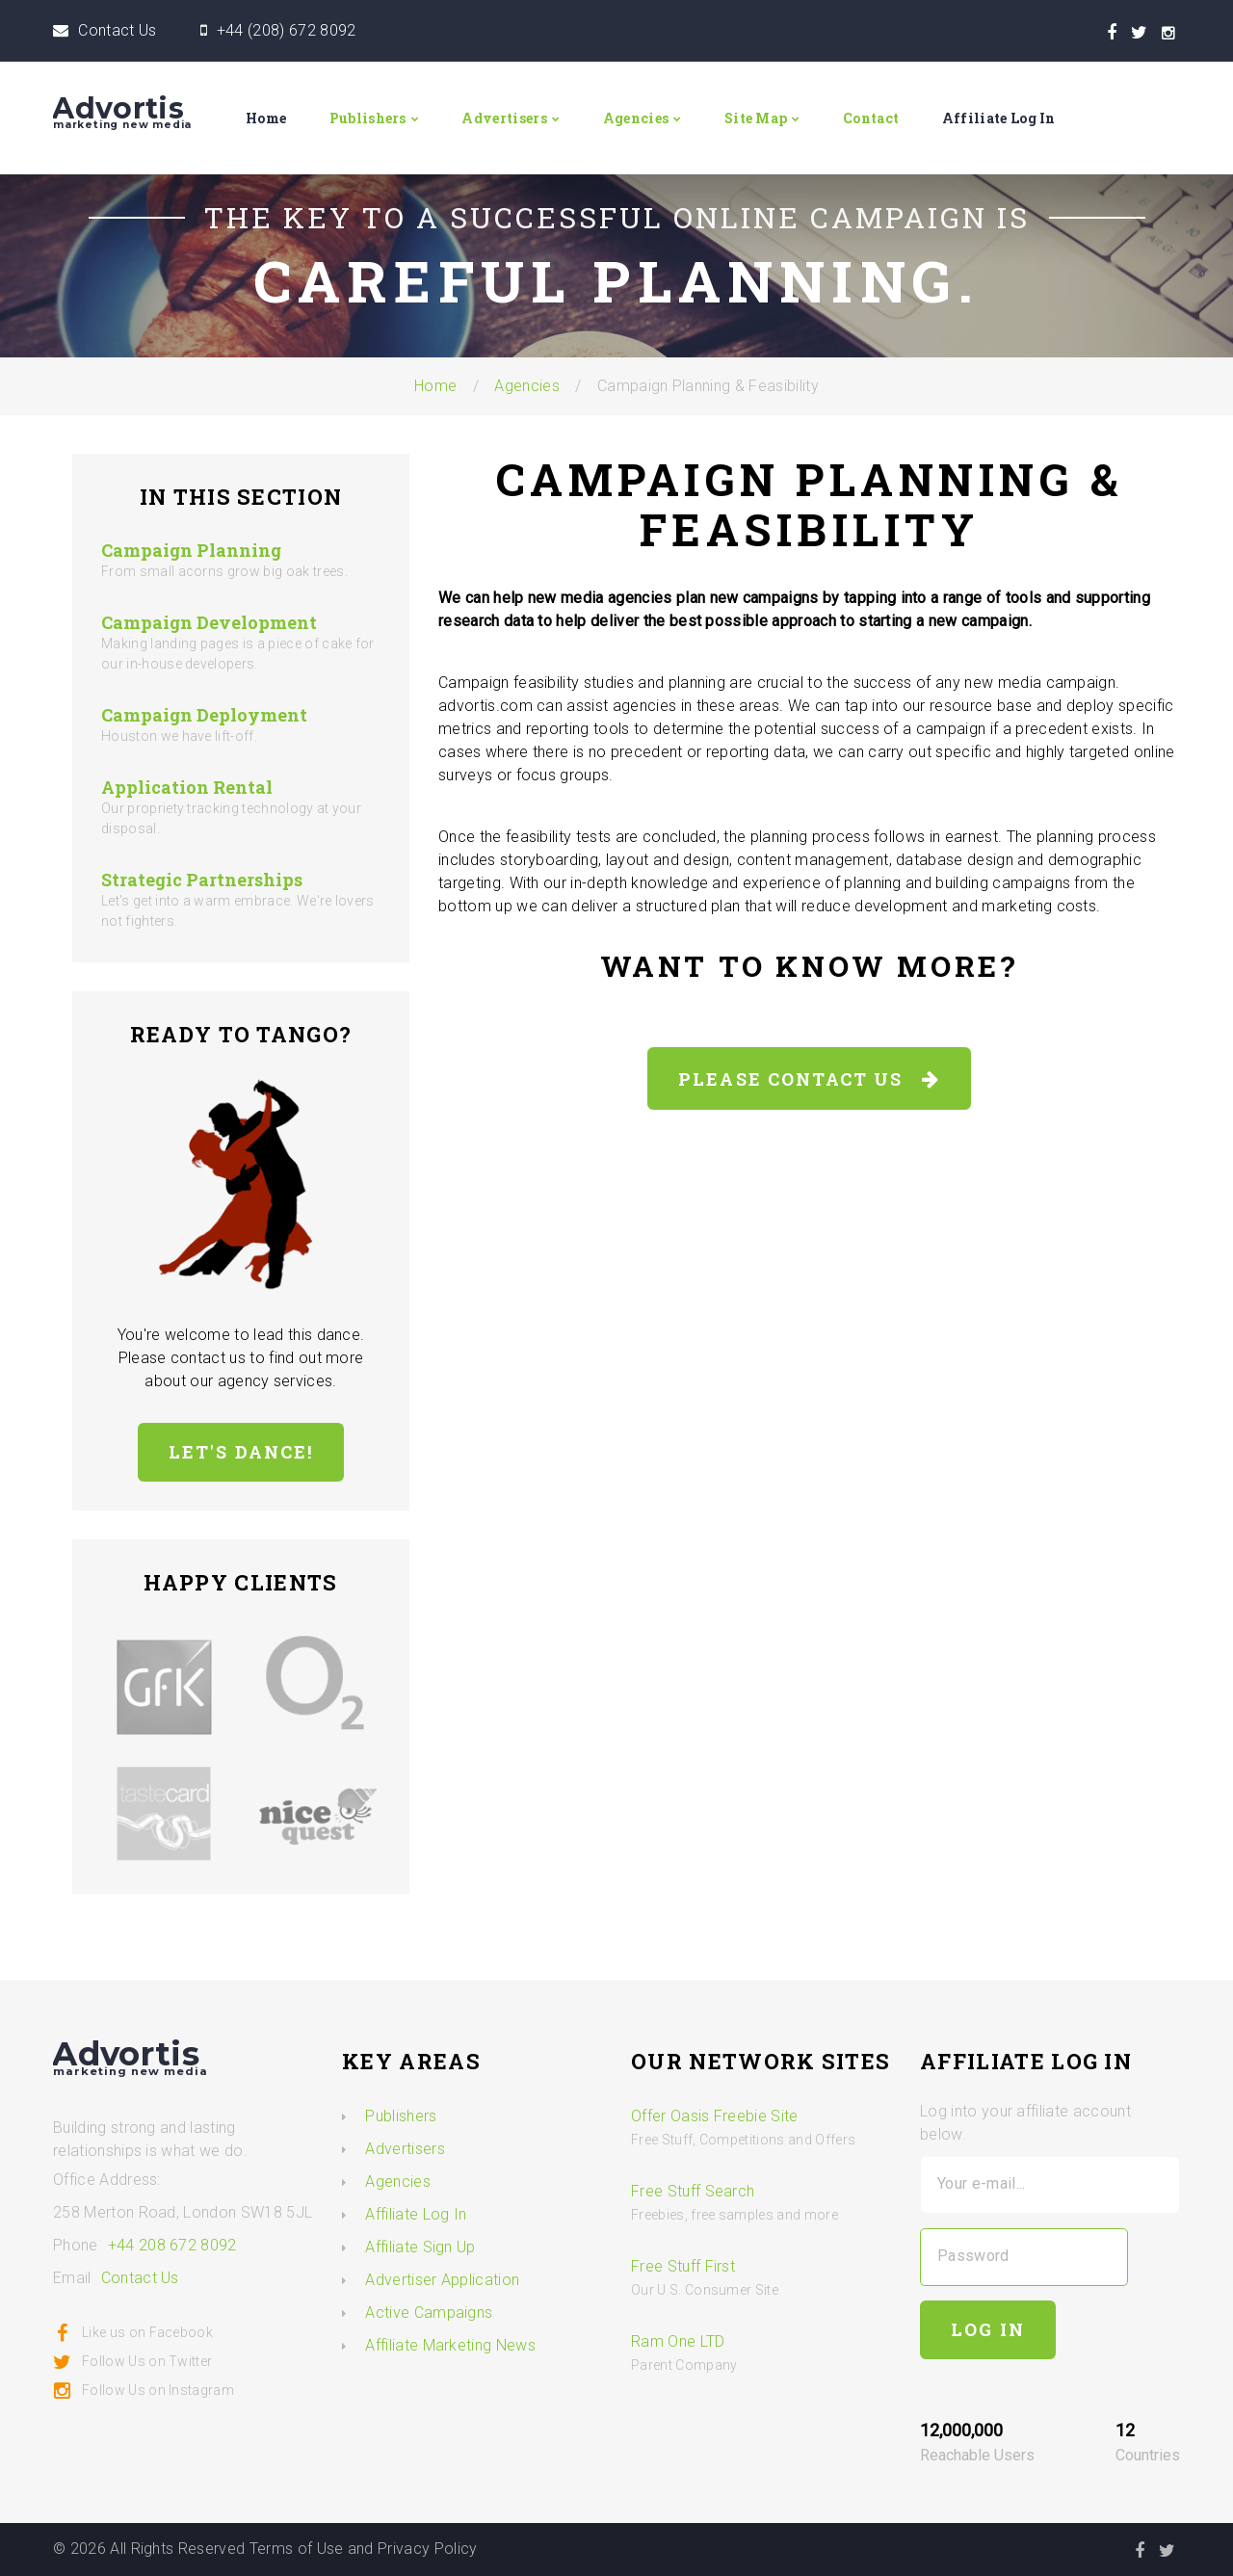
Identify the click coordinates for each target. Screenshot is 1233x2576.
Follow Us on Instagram (143, 2390)
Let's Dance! (241, 1451)
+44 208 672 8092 (172, 2245)
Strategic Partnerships (201, 879)
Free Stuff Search (692, 2191)
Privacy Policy (427, 2548)
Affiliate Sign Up (420, 2247)
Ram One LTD (678, 2341)
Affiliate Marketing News (450, 2345)
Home (266, 118)
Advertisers (504, 118)
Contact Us (117, 30)
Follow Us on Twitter (132, 2361)
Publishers (368, 118)
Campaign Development (209, 622)
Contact (871, 118)
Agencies (636, 118)
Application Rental (187, 787)
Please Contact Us (809, 1078)
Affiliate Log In (999, 118)
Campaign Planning (191, 550)
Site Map (756, 118)
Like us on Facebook (133, 2332)
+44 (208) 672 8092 (286, 30)
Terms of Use (296, 2548)
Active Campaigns (428, 2312)
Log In (988, 2329)
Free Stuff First (683, 2266)
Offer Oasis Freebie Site (715, 2116)
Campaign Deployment (204, 714)
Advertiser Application (442, 2280)
